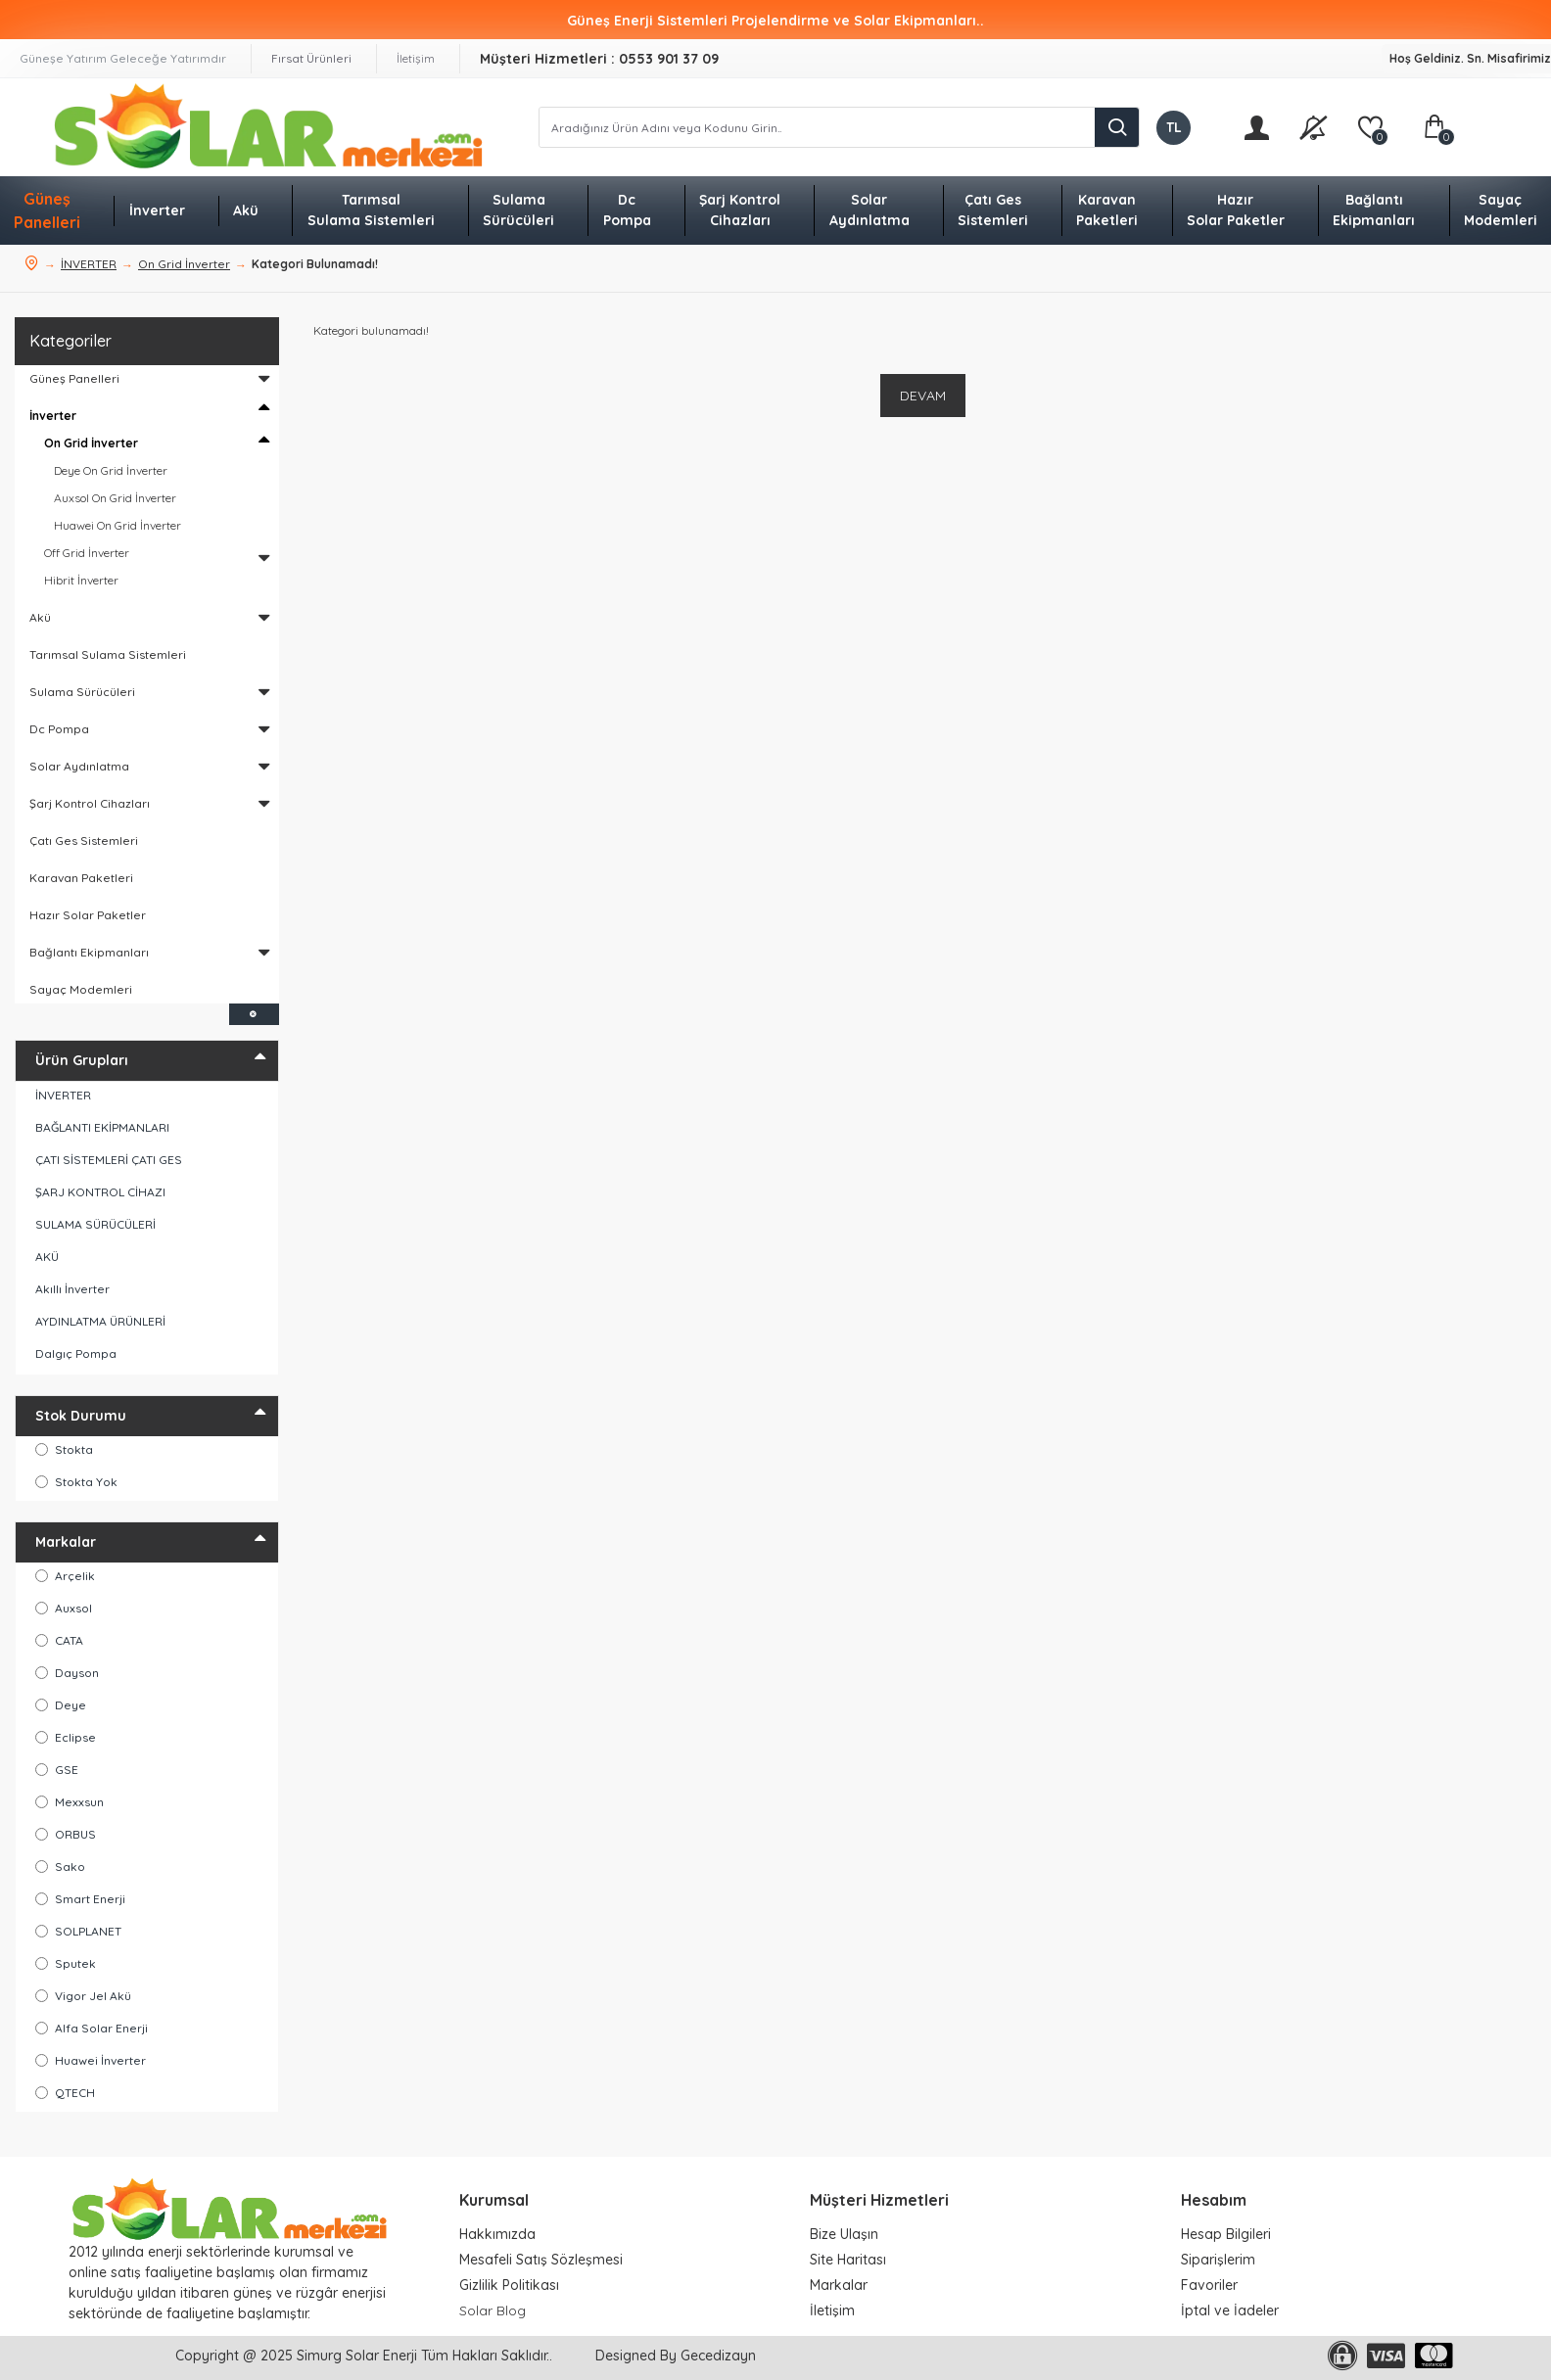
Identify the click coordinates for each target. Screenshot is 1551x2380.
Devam (923, 395)
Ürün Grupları (81, 1060)
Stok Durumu (80, 1415)
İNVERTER (89, 264)
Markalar (65, 1542)
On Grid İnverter (184, 264)
